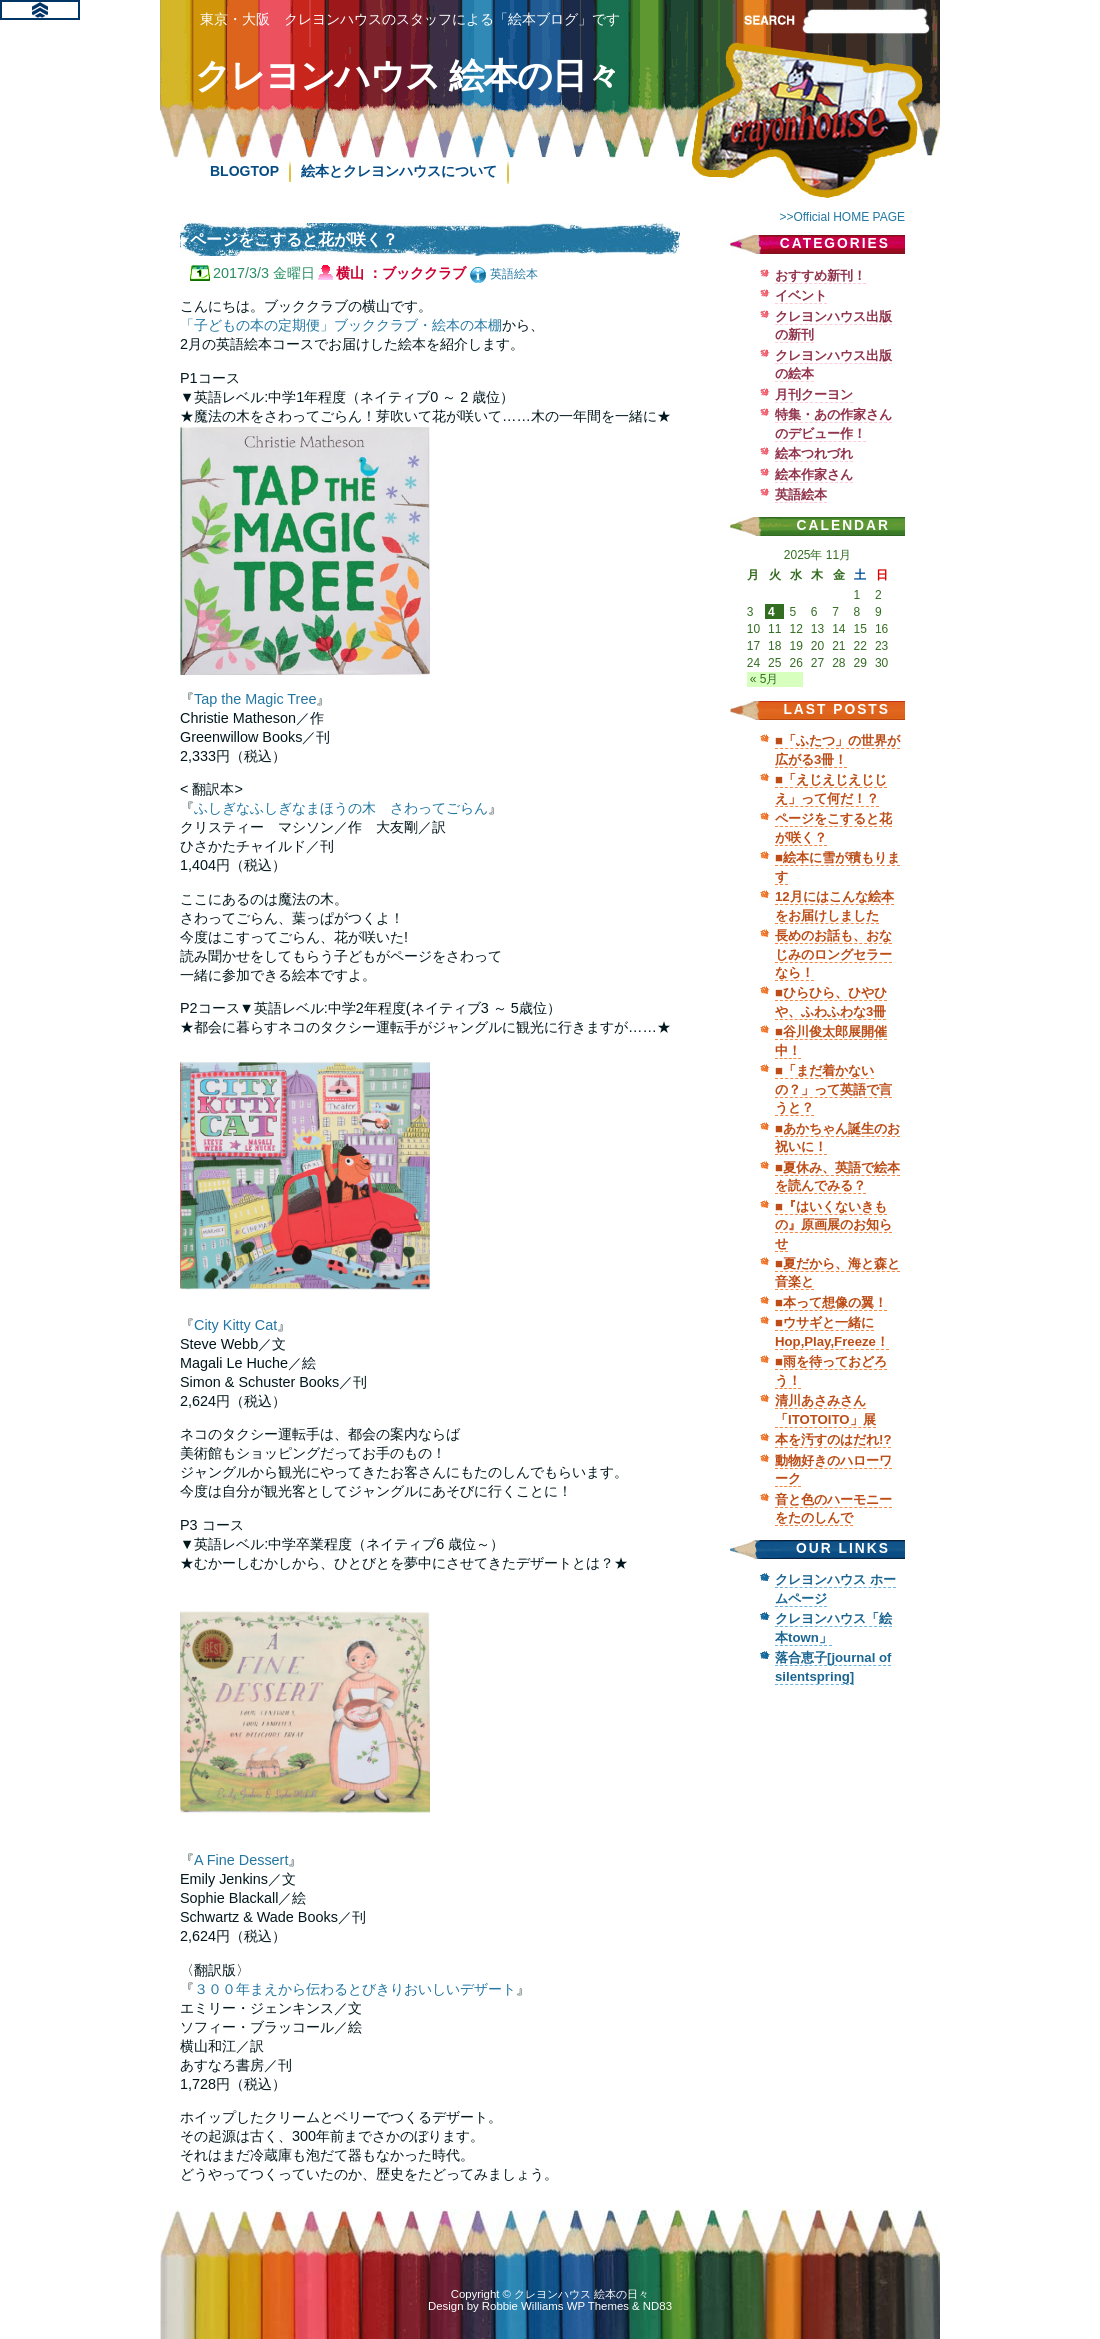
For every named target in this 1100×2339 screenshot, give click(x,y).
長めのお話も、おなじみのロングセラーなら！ (833, 954)
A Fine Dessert (241, 1860)
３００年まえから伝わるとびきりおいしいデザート (355, 1989)
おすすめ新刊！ (820, 275)
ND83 (657, 2306)
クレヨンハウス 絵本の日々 (407, 75)
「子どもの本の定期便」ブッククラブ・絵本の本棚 (341, 325)
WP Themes (598, 2306)
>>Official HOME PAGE (842, 217)
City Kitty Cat (235, 1325)
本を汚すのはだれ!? (833, 1439)
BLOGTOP (244, 171)
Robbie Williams (523, 2306)
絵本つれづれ (814, 453)
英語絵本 (514, 274)
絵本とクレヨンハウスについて (399, 171)
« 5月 (764, 679)
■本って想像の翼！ (831, 1302)
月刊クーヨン (814, 394)
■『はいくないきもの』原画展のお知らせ (833, 1225)
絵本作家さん (814, 474)
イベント (801, 295)
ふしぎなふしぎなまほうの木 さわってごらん (341, 808)
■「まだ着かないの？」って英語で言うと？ (833, 1089)
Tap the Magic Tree (255, 699)
